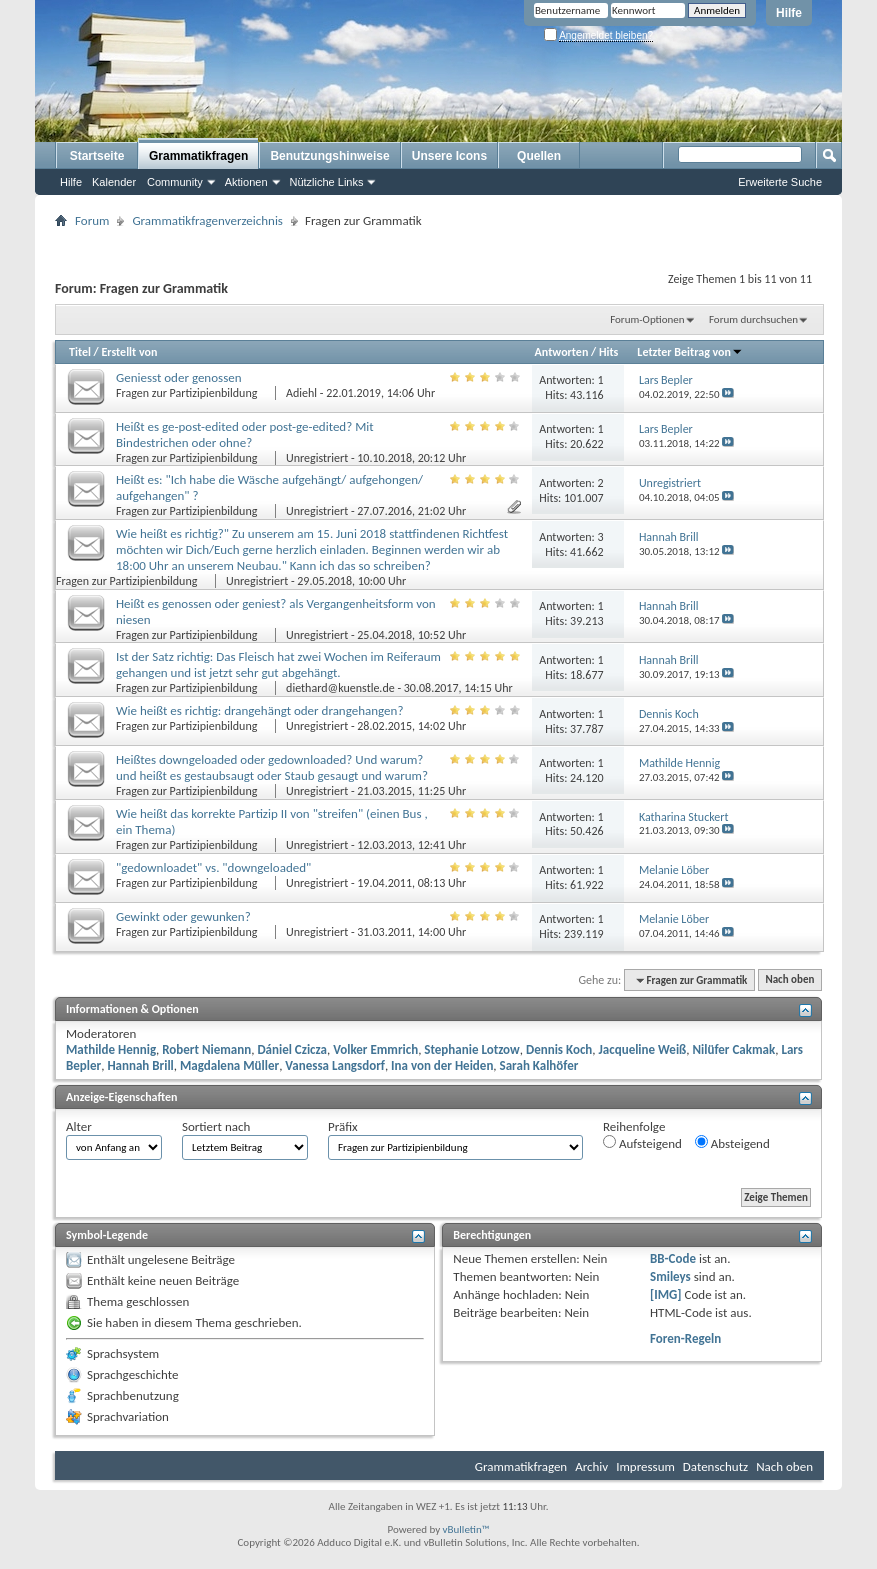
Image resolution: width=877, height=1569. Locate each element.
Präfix (343, 1126)
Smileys (670, 1276)
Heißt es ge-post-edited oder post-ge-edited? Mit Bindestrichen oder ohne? (245, 434)
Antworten (562, 352)
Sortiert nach (216, 1126)
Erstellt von (129, 352)
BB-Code (673, 1258)
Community (175, 182)
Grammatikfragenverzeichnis (207, 220)
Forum (92, 220)
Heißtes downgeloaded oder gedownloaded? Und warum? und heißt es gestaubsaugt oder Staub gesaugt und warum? (272, 767)
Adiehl (301, 393)
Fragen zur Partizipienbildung (188, 393)
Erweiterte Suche (780, 182)
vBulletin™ (466, 1529)
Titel (80, 352)
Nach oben (789, 980)
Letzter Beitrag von (690, 352)
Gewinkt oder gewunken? (183, 916)
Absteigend (732, 1143)
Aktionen (246, 182)
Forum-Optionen (647, 319)
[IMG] (666, 1294)
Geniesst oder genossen (179, 377)
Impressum (645, 1466)
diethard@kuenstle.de (340, 688)
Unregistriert (317, 458)
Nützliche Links (327, 182)
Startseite (97, 156)
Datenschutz (715, 1466)
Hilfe (789, 13)
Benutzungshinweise (329, 156)
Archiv (591, 1466)
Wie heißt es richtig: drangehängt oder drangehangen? (259, 710)
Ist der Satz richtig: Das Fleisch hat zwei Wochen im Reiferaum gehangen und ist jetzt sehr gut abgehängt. (278, 664)
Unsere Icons (449, 156)
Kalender (114, 182)
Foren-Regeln (685, 1338)
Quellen (539, 156)
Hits (608, 352)
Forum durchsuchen (753, 319)
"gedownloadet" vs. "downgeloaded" (213, 867)
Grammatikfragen (198, 156)
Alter (79, 1126)
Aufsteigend (642, 1143)
